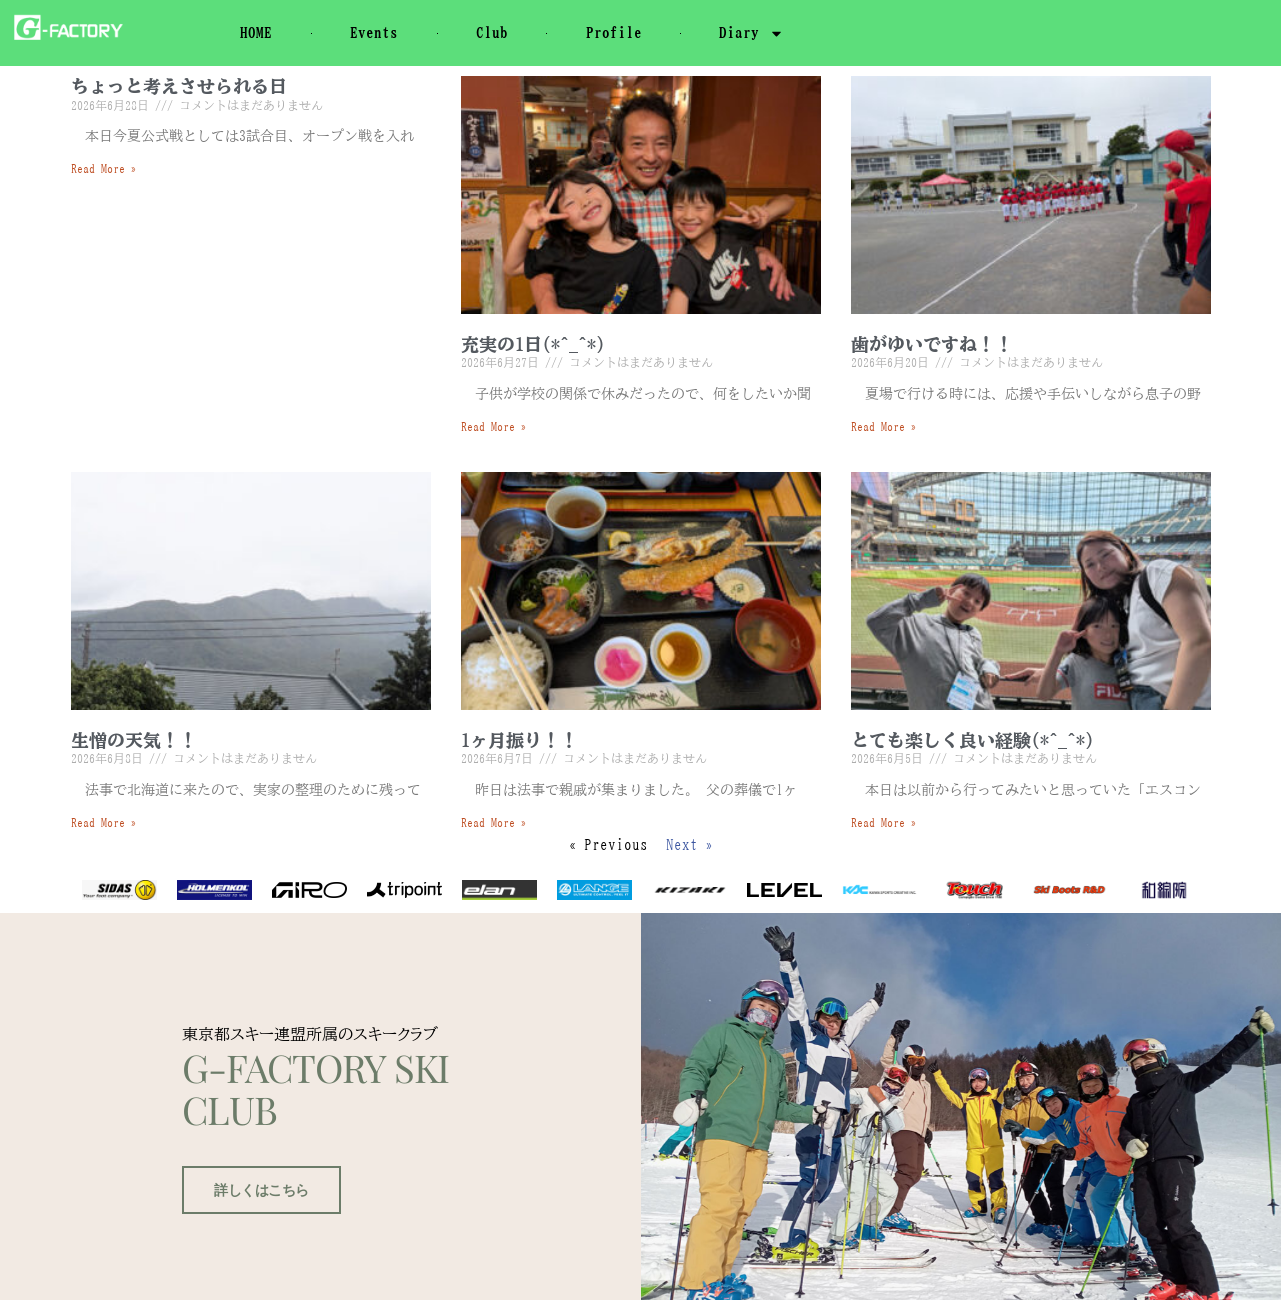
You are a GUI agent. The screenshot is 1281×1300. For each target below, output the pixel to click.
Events (374, 32)
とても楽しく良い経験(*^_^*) (972, 740)
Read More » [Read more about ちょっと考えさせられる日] (104, 168)
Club (492, 32)
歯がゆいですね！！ (932, 344)
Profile (614, 32)
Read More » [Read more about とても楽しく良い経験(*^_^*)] (884, 822)
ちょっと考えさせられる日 (179, 86)
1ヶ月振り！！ (519, 740)
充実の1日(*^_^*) (533, 344)
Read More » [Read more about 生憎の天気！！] (104, 822)
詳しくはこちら (258, 1245)
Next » (690, 844)
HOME (256, 32)
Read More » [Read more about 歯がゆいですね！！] (884, 426)
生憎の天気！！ (134, 740)
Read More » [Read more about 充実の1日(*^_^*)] (494, 426)
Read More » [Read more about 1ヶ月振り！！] (494, 822)
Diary (751, 33)
